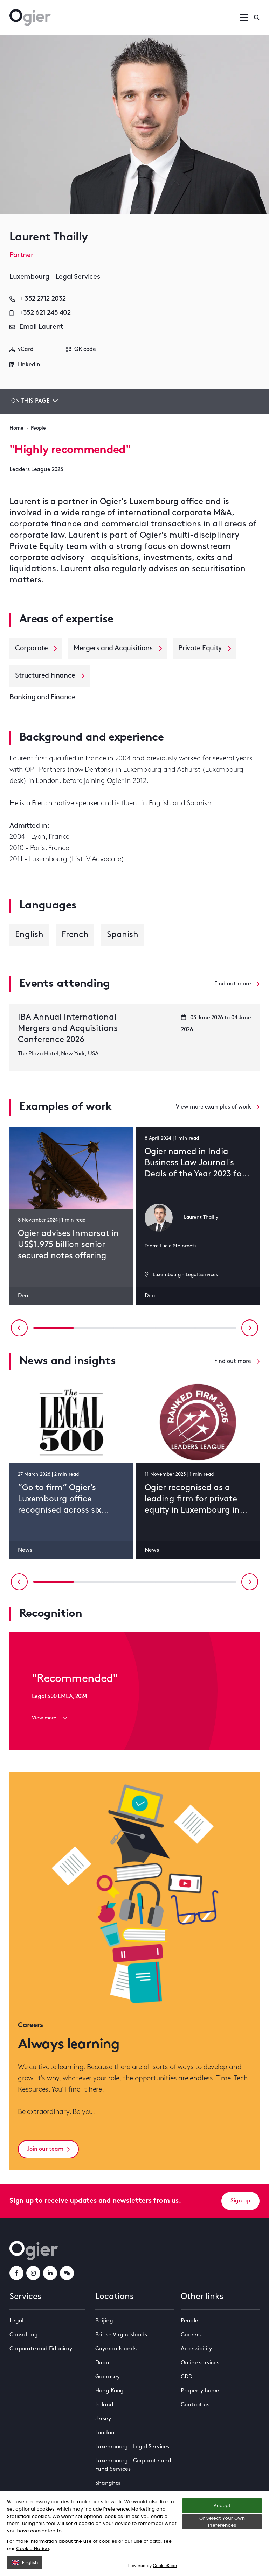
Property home (200, 2391)
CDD (186, 2377)
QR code (81, 349)
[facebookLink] (16, 2273)
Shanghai (107, 2483)
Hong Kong (109, 2391)
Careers (191, 2335)
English (25, 2562)
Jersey (103, 2419)
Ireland (104, 2405)
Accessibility (196, 2349)
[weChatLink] (67, 2273)
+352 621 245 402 (40, 313)
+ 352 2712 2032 (37, 299)
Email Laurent (36, 327)
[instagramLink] (33, 2273)
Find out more (237, 984)
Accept (222, 2505)
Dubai (103, 2363)
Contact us (195, 2405)
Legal (16, 2321)
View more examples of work (218, 1107)
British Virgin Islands (121, 2335)
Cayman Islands (116, 2349)
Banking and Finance (42, 697)
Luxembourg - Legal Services (132, 2447)
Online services (200, 2363)
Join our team (48, 2149)
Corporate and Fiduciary (40, 2349)
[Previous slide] (19, 1327)
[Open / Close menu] (244, 17)
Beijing (104, 2321)
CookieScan (165, 2565)
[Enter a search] (257, 17)
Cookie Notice (32, 2548)
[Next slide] (249, 1327)
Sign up (240, 2201)
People (38, 428)
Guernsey (107, 2377)
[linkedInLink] (50, 2273)
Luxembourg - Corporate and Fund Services (133, 2465)
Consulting (23, 2335)
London (105, 2433)
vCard (21, 349)
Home (16, 428)
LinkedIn (24, 365)
